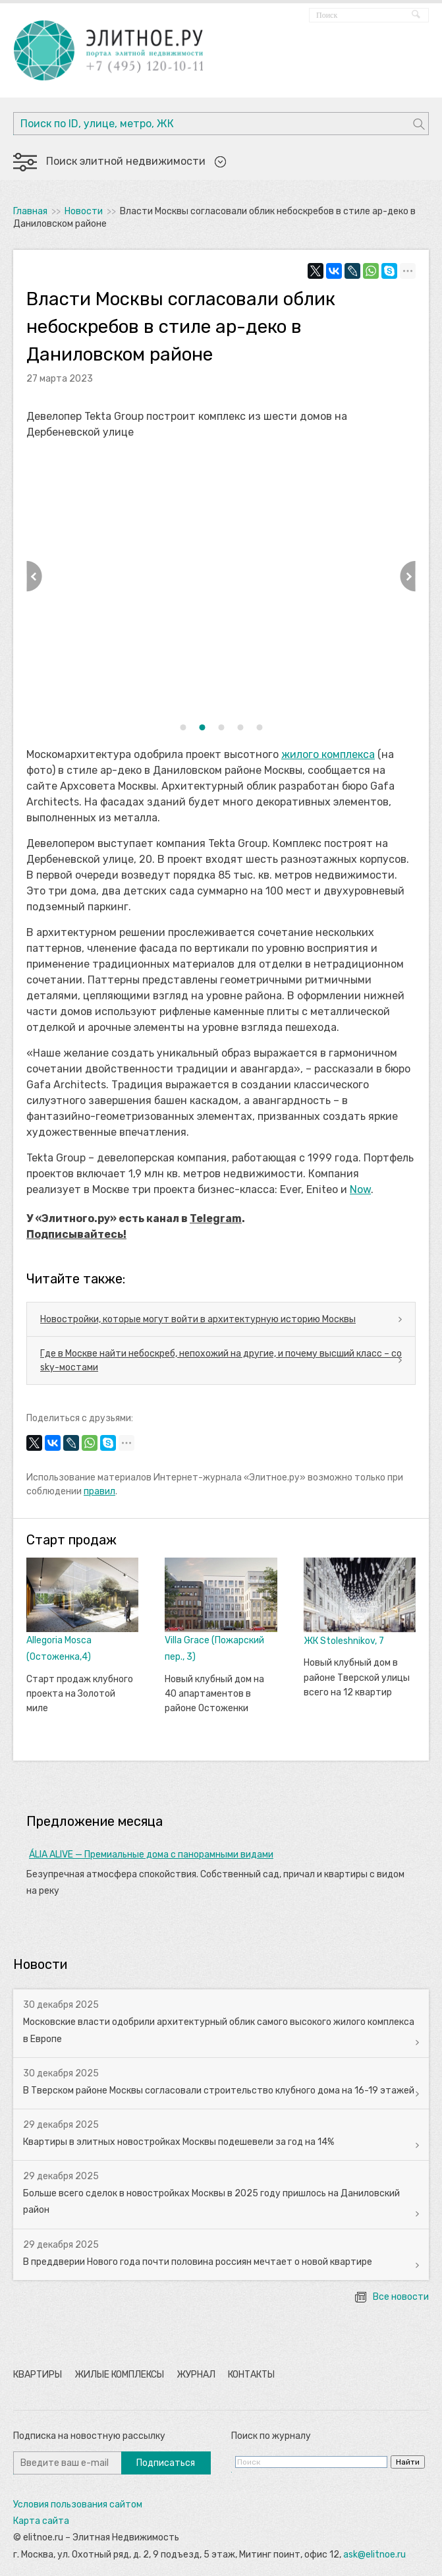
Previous (34, 576)
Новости (84, 211)
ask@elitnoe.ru (374, 2554)
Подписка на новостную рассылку (89, 2436)
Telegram (216, 1218)
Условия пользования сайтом (77, 2504)
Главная (30, 211)
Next (408, 576)
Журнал (196, 2374)
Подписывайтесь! (76, 1234)
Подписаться (165, 2463)
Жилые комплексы (119, 2374)
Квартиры (37, 2374)
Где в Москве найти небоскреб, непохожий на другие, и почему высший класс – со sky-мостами (221, 1360)
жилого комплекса (328, 754)
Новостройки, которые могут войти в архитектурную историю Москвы (198, 1319)
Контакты (251, 2374)
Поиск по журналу (271, 2436)
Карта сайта (41, 2521)
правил (99, 1491)
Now (360, 1189)
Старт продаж (71, 1540)
